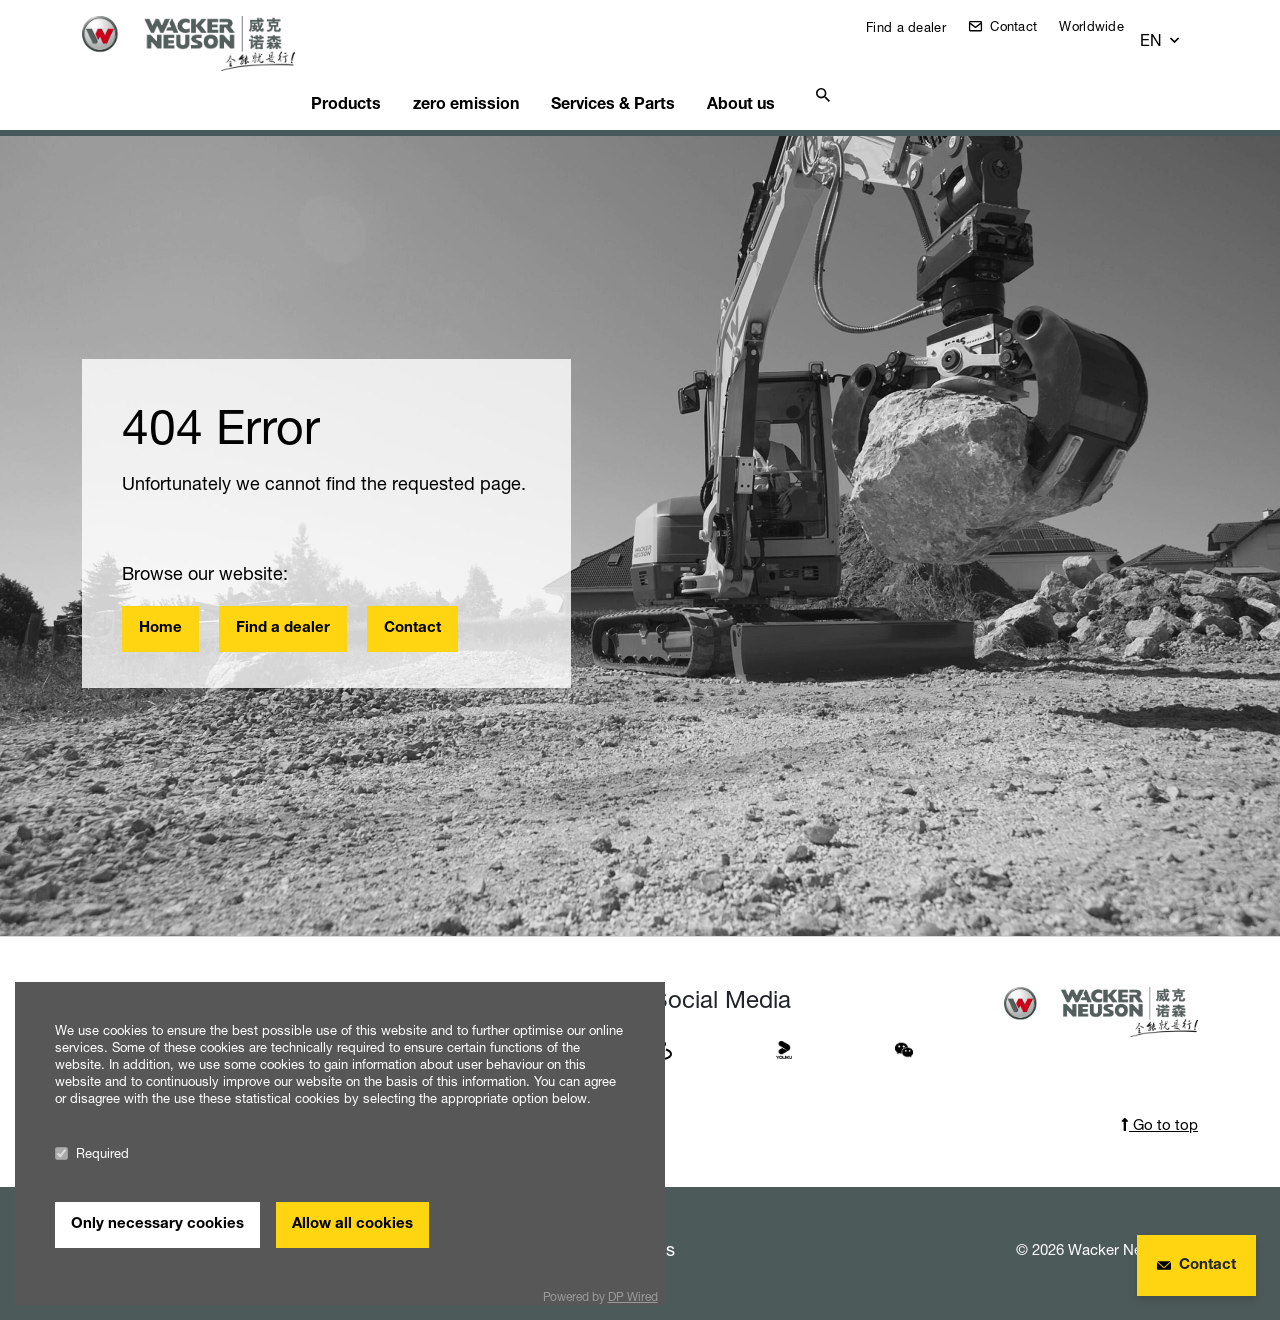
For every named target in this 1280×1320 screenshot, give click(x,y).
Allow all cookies (352, 1224)
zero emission (512, 75)
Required (92, 1153)
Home (160, 603)
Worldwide (1106, 26)
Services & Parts (668, 75)
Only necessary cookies (157, 1224)
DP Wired (633, 1296)
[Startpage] (204, 43)
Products (382, 75)
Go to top (1159, 1099)
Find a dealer (919, 27)
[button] (1179, 31)
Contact (1026, 26)
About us (806, 75)
